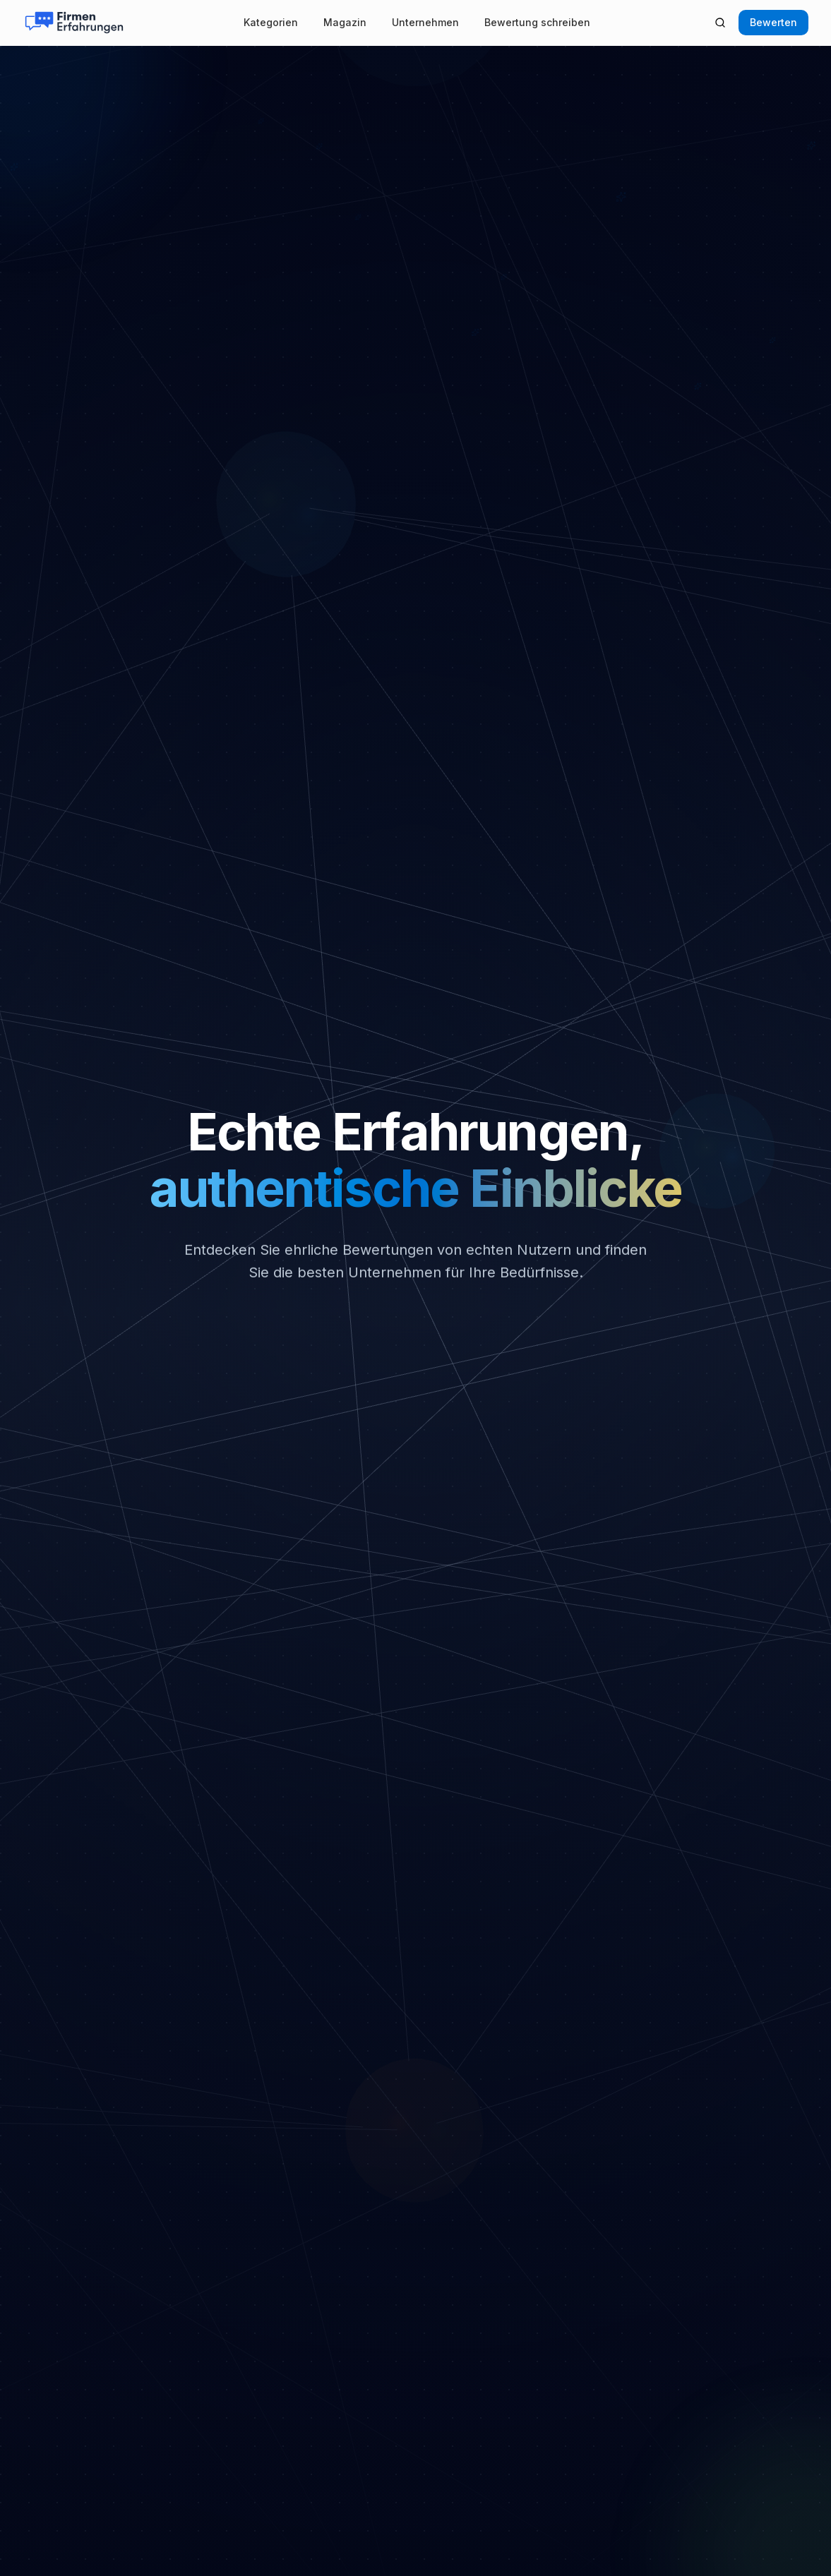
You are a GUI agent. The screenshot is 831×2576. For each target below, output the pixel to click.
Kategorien (271, 22)
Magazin (344, 22)
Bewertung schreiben (537, 22)
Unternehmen (425, 22)
